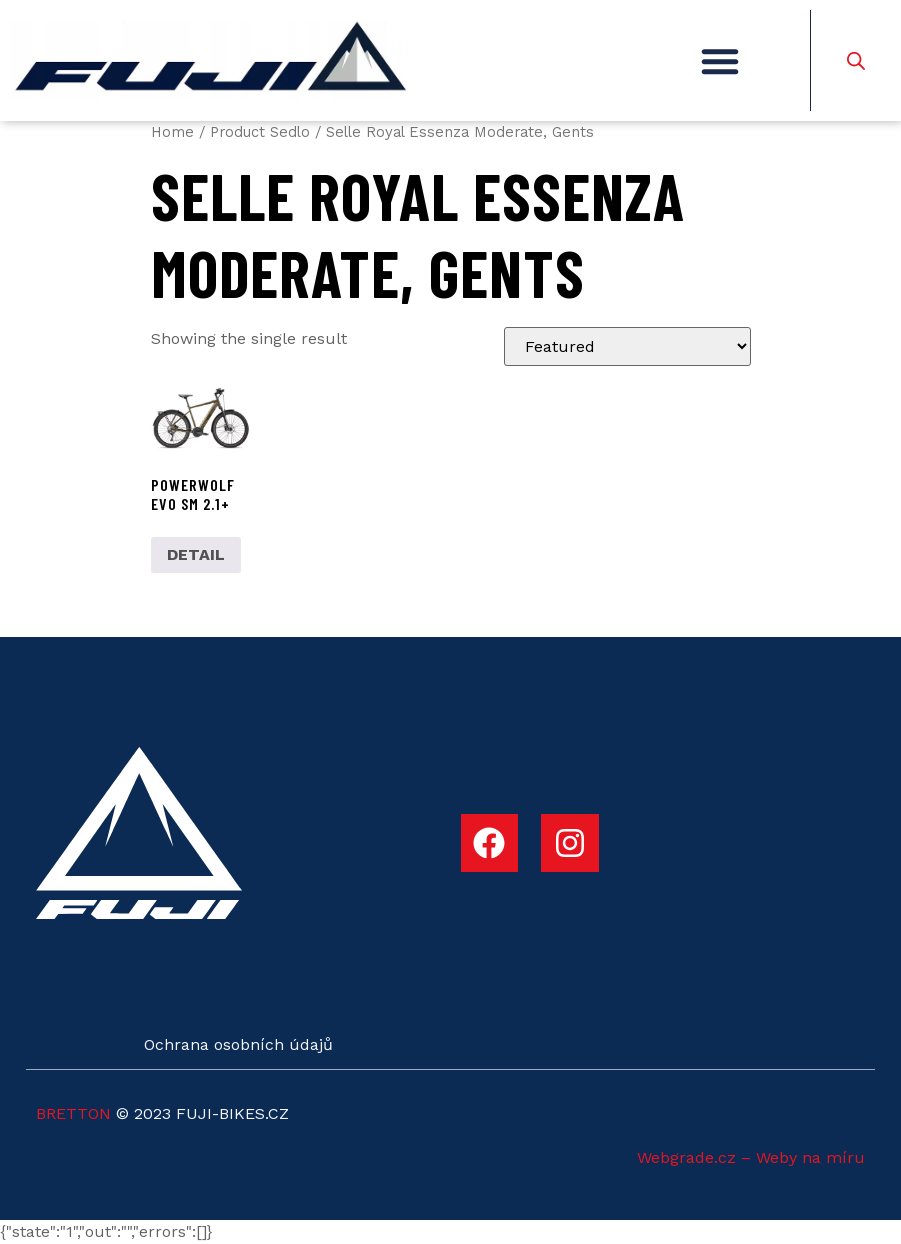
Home (172, 132)
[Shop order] (627, 346)
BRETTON (73, 1113)
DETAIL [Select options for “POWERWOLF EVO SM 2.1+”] (196, 554)
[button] (720, 61)
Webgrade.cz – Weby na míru (751, 1157)
